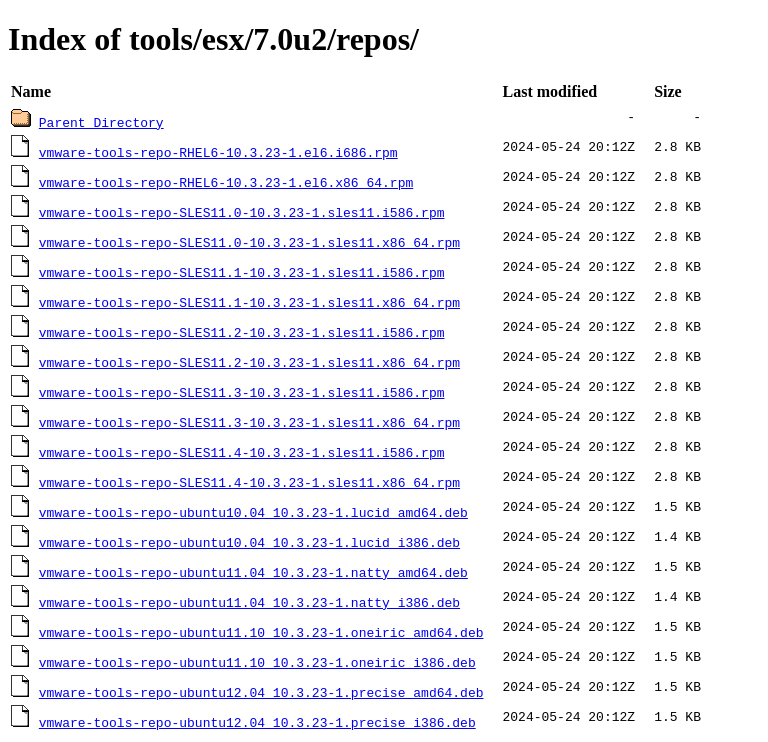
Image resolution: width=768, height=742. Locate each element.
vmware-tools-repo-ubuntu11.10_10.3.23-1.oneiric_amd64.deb (261, 632)
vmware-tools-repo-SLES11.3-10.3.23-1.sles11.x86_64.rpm (249, 422)
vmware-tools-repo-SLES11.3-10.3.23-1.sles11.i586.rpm (242, 392)
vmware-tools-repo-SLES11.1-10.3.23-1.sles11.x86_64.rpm (249, 302)
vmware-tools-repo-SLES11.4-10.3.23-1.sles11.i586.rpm (242, 452)
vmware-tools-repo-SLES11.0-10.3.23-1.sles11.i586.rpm (242, 212)
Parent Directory (101, 122)
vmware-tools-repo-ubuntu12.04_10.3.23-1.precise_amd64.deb (261, 692)
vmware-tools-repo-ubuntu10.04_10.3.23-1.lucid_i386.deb (249, 542)
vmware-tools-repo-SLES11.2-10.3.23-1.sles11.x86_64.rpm (249, 362)
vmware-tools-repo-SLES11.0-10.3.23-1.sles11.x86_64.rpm (249, 242)
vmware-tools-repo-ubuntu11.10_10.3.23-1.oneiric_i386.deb (257, 662)
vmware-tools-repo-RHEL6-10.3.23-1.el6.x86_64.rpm (226, 182)
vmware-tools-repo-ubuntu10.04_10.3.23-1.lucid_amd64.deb (253, 512)
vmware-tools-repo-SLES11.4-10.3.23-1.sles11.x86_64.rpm (249, 482)
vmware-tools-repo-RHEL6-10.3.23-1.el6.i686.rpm (218, 152)
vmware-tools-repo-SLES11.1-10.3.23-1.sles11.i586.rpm (242, 272)
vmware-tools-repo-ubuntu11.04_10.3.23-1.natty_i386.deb (249, 602)
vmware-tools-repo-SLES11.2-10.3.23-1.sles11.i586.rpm (242, 332)
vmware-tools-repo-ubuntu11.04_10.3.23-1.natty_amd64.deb (253, 572)
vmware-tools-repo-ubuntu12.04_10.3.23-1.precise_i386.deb (257, 722)
